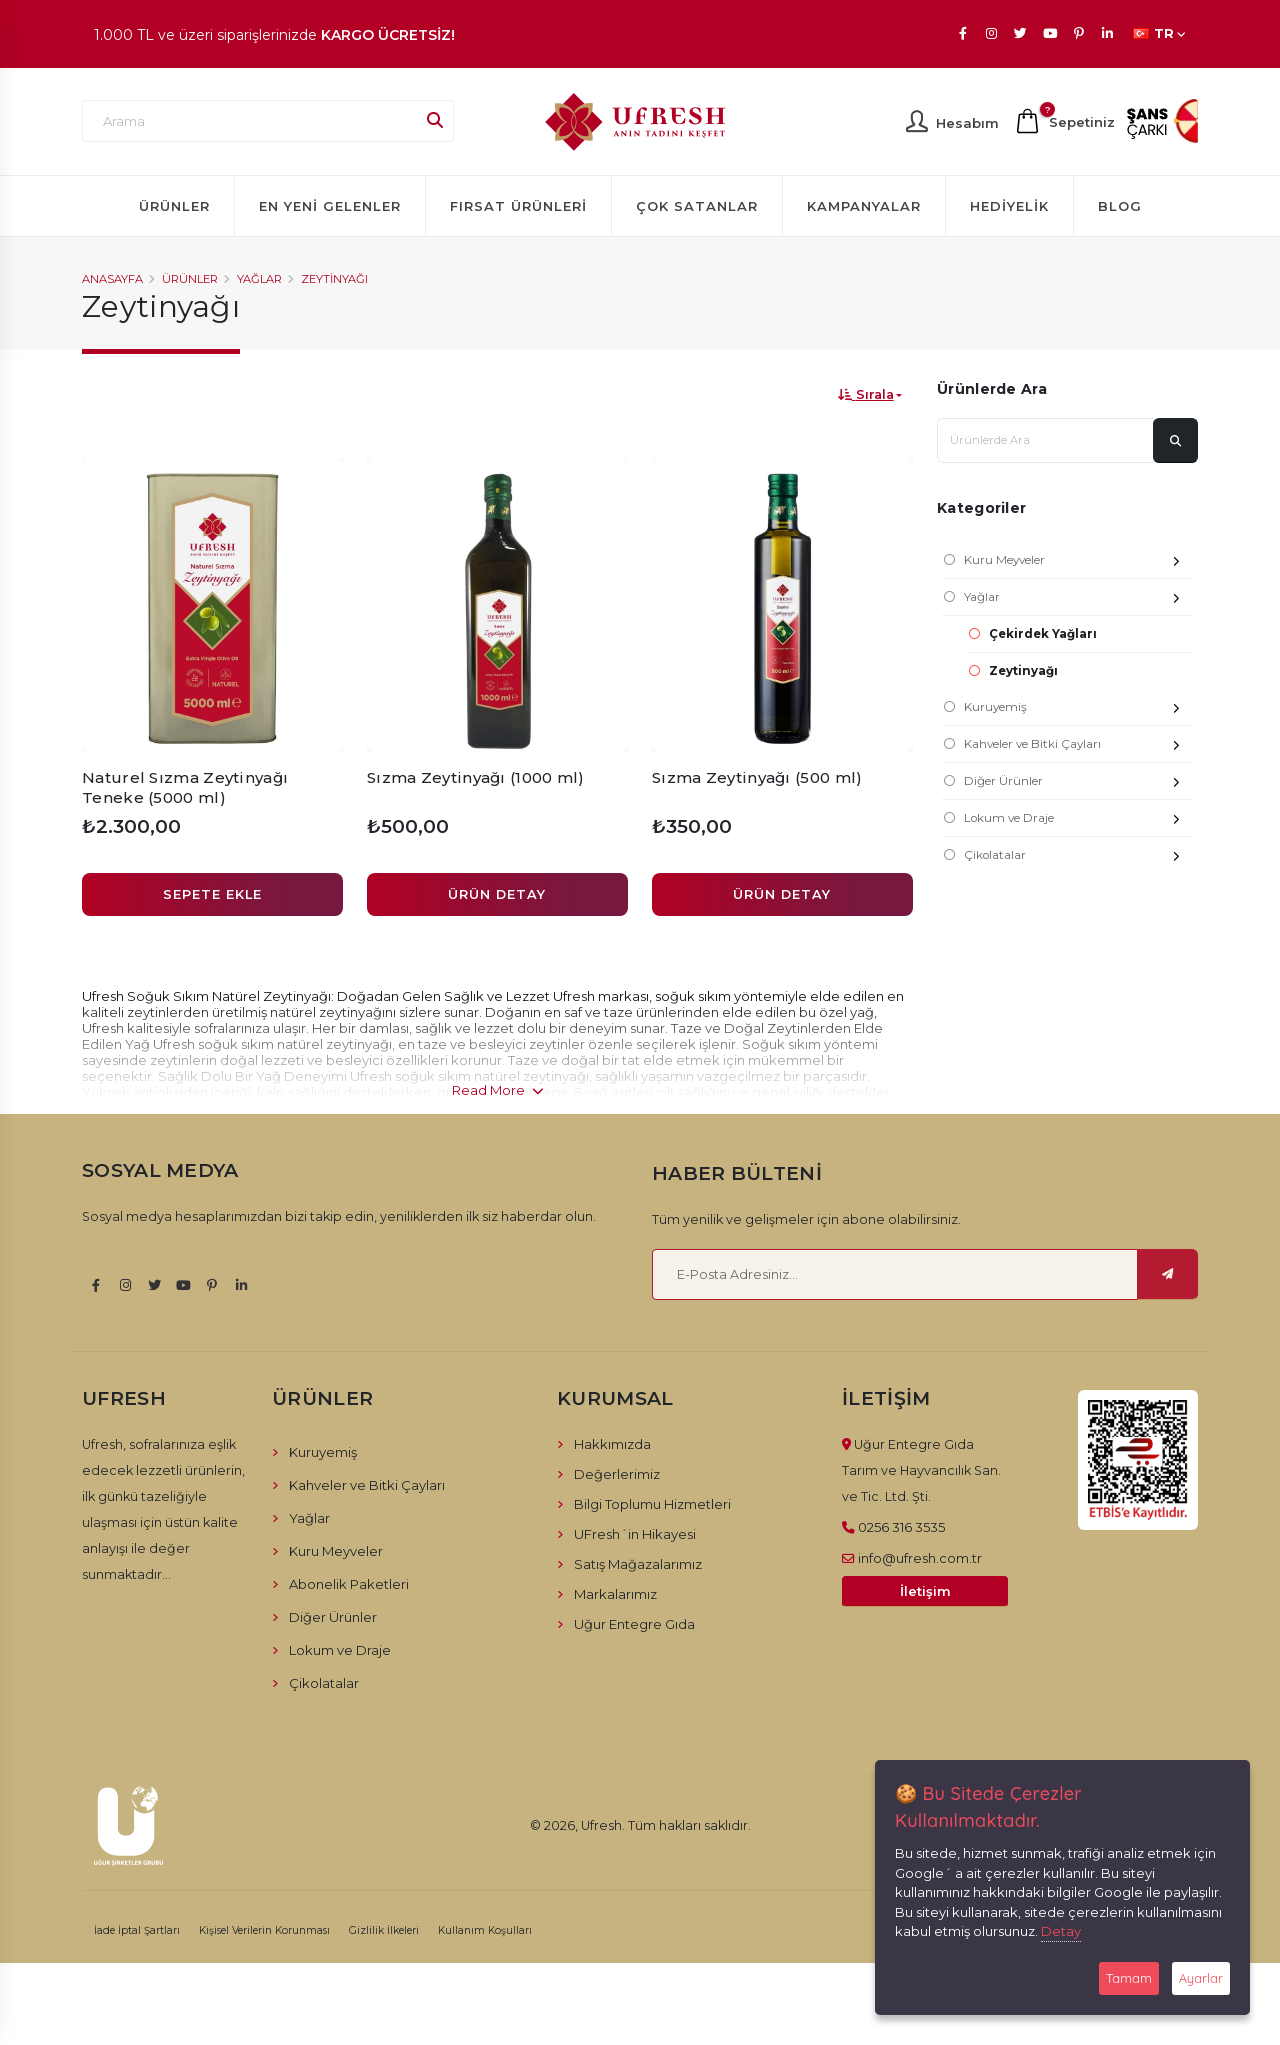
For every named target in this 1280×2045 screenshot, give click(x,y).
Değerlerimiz (617, 1474)
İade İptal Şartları (137, 1930)
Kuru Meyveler (1078, 562)
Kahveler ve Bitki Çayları (1078, 746)
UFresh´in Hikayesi (635, 1534)
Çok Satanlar (697, 206)
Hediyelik (1009, 206)
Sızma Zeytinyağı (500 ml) (757, 777)
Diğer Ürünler (1078, 783)
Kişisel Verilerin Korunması (264, 1930)
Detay (1061, 1931)
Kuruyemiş (1078, 709)
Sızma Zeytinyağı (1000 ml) (476, 777)
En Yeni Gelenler (330, 206)
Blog (1120, 206)
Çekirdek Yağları (1043, 634)
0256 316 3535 (901, 1527)
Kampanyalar (864, 206)
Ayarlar (1201, 1978)
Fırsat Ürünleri (518, 206)
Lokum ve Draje (1078, 820)
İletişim (925, 1591)
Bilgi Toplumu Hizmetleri (652, 1504)
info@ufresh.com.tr (920, 1558)
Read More (498, 1090)
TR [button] (1159, 33)
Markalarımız (615, 1594)
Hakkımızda (612, 1444)
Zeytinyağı (334, 279)
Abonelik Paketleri (349, 1584)
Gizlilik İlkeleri (384, 1930)
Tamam (1129, 1978)
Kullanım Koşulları (485, 1930)
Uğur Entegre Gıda (634, 1624)
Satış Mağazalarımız (638, 1564)
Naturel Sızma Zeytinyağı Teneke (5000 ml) (185, 787)
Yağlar (259, 279)
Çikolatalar (1078, 857)
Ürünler (174, 206)
